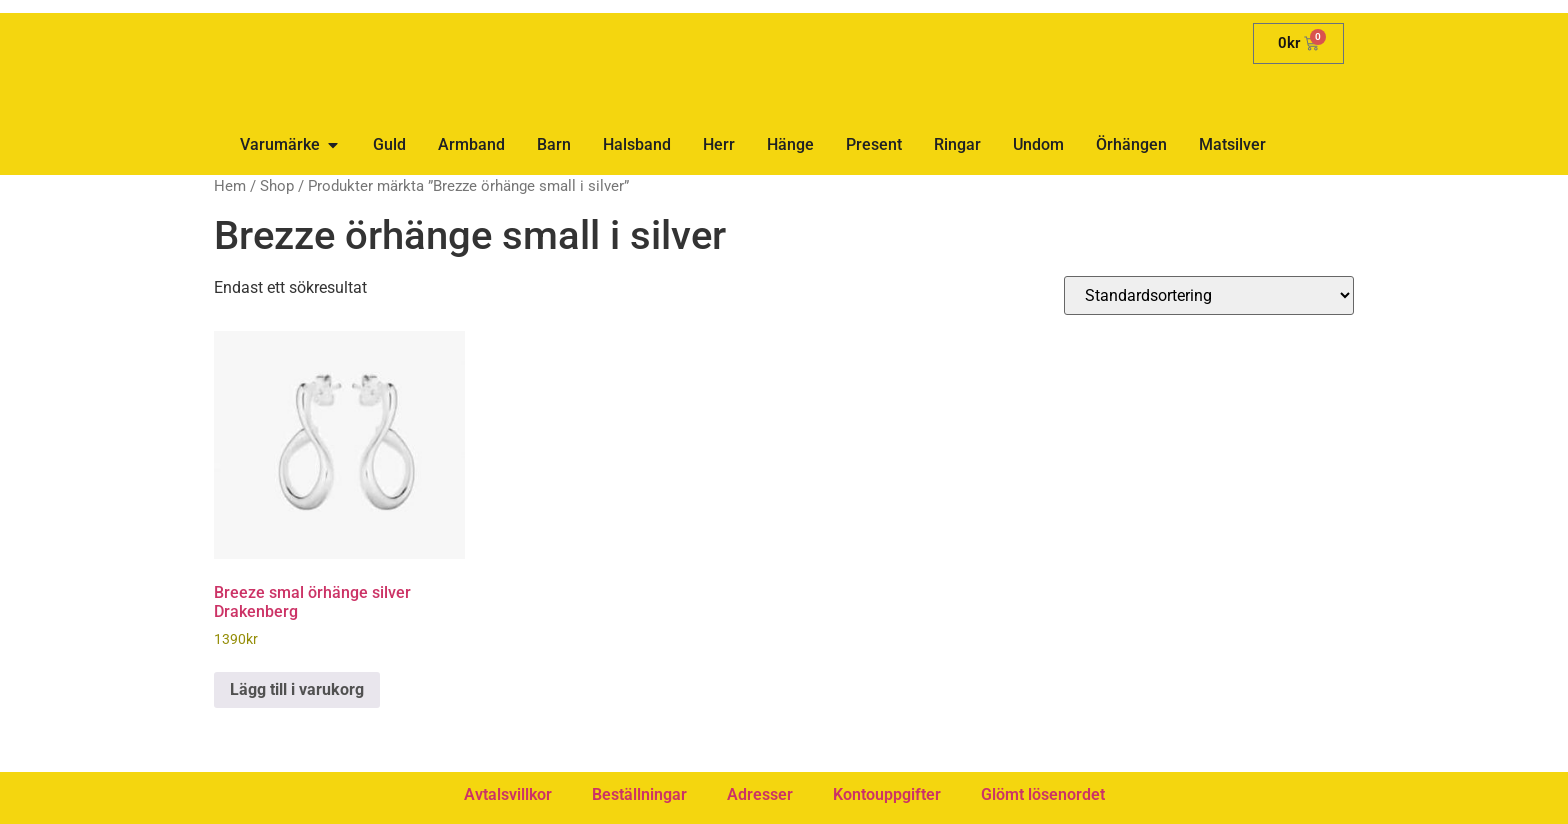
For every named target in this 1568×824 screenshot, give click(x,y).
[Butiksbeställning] (1209, 295)
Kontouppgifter (887, 794)
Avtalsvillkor (508, 794)
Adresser (760, 794)
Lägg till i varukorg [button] (297, 689)
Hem (230, 186)
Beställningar (639, 794)
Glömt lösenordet (1043, 794)
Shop (277, 186)
